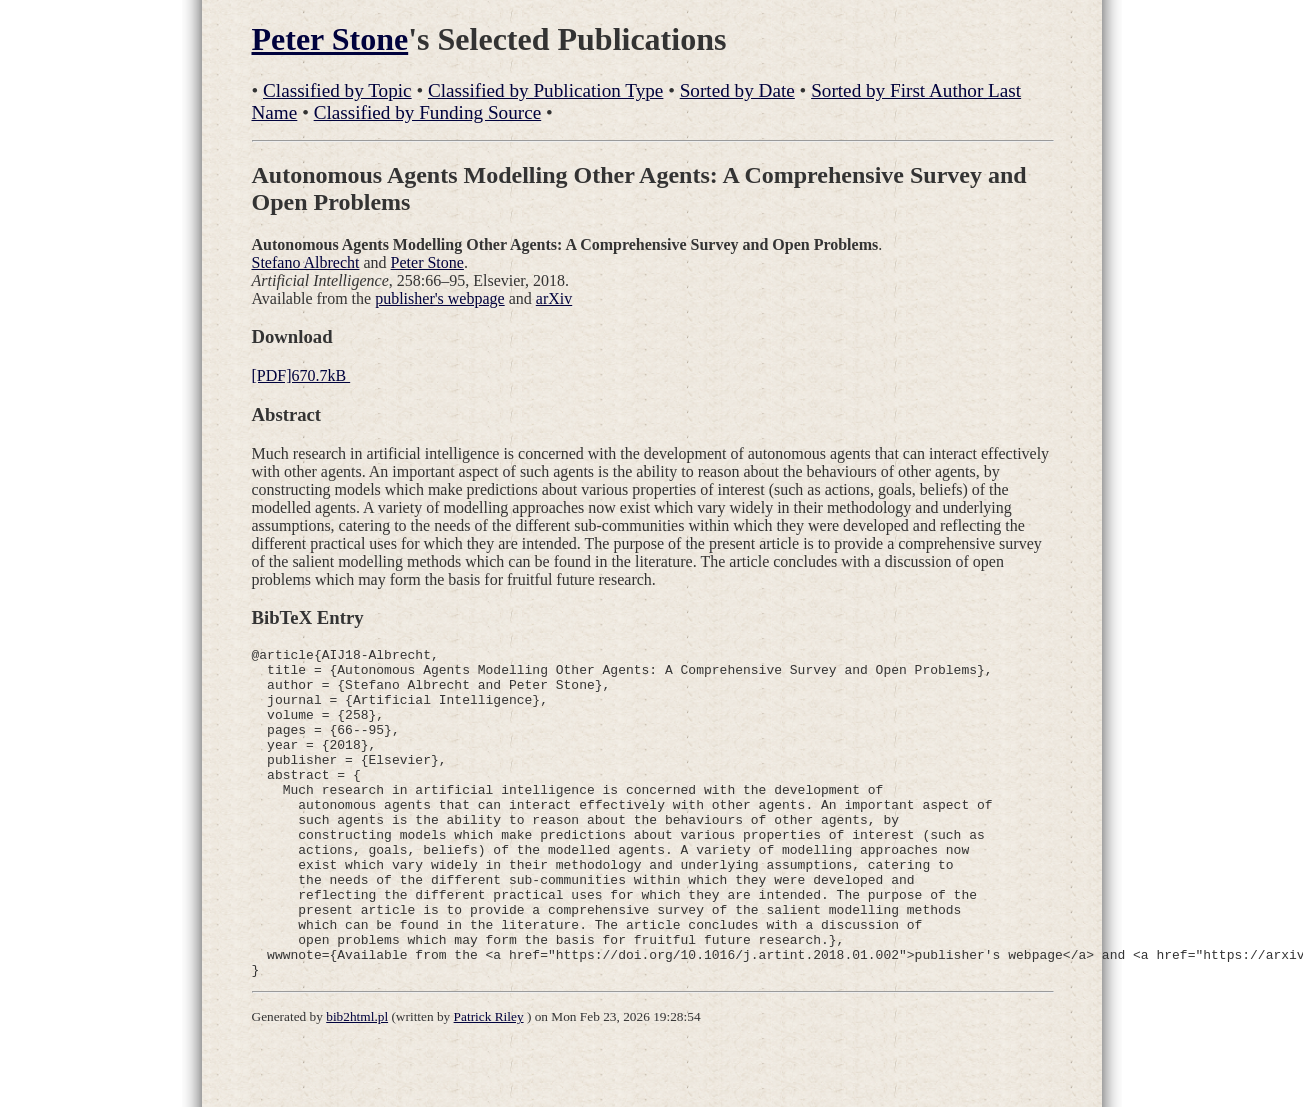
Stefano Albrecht (306, 262)
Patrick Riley (489, 1082)
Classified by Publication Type (545, 90)
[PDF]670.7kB (301, 375)
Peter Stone (330, 39)
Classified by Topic (337, 90)
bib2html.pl (357, 1082)
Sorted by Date (737, 90)
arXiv (554, 298)
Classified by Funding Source (428, 112)
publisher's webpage (440, 298)
